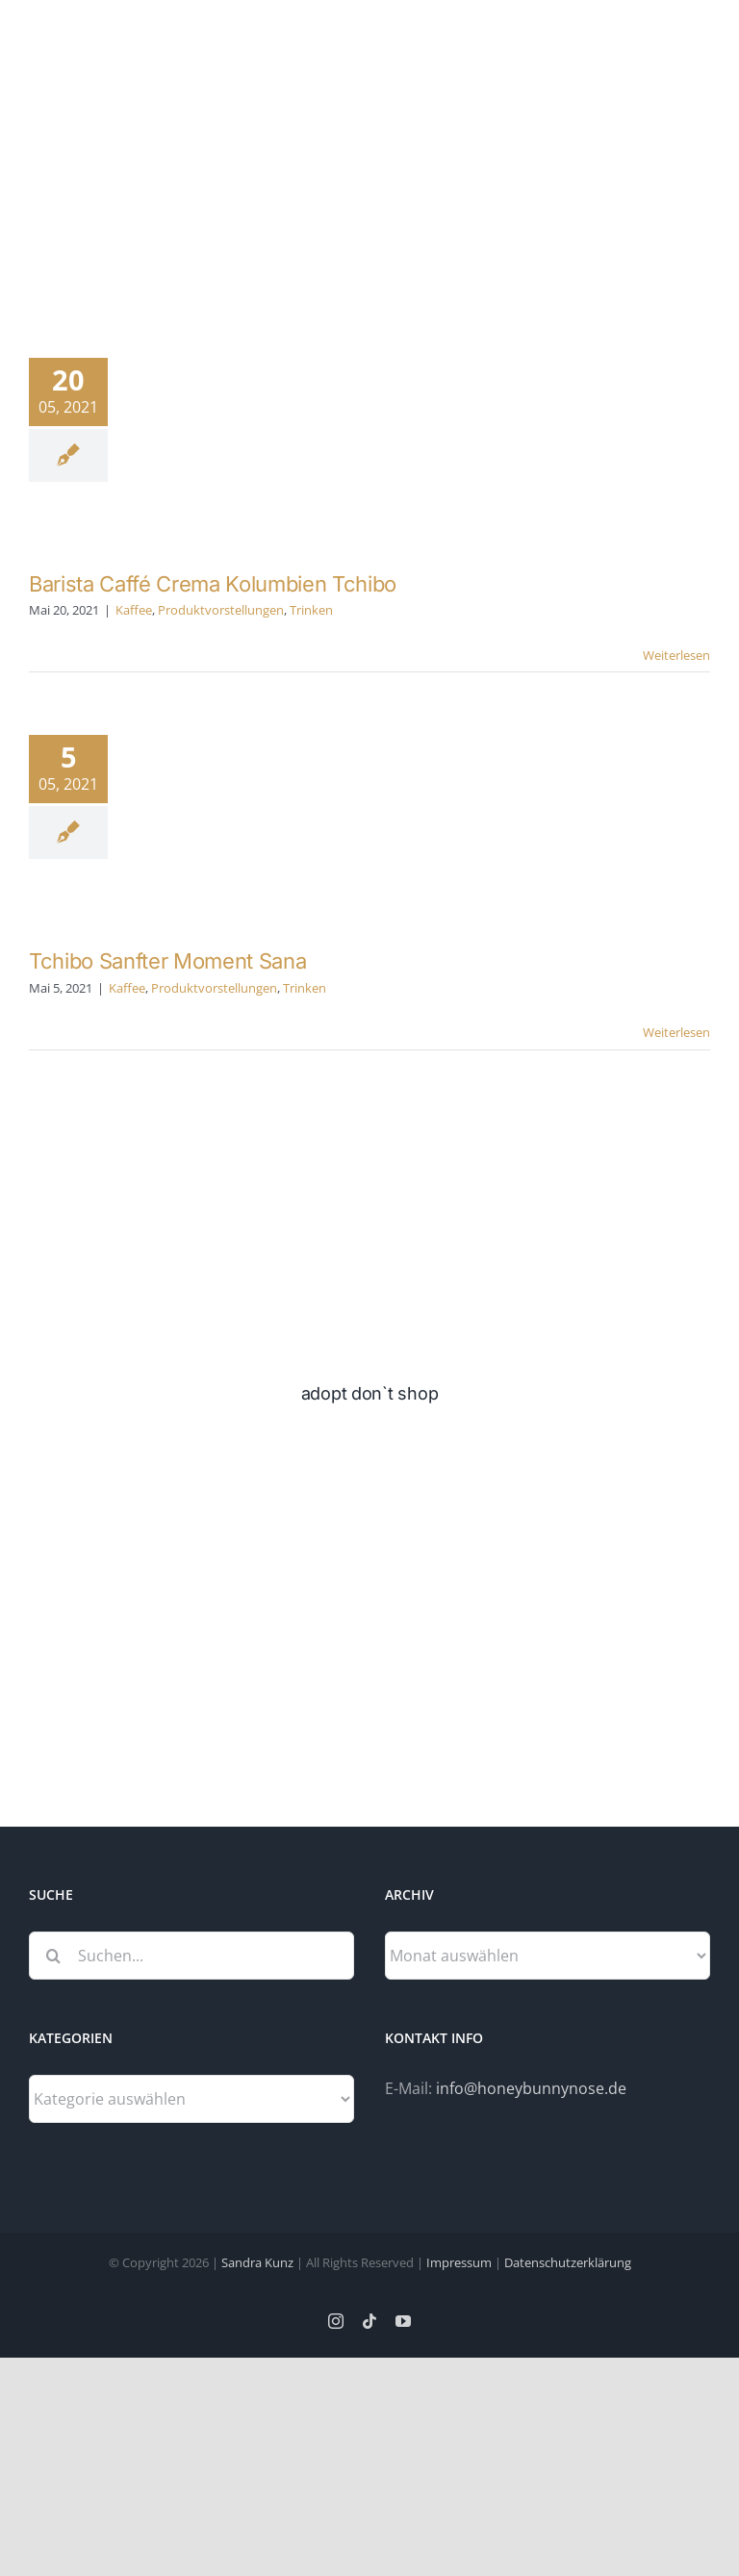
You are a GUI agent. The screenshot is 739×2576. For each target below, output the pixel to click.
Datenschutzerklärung (567, 2262)
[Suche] (53, 1956)
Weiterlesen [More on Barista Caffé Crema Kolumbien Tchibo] (676, 655)
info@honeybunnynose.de (531, 2088)
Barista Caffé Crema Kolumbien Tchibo (212, 583)
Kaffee (133, 610)
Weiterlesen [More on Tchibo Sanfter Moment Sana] (676, 1032)
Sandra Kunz (257, 2262)
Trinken (311, 610)
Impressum (459, 2262)
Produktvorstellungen (221, 610)
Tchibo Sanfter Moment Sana (167, 960)
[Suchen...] (191, 1956)
